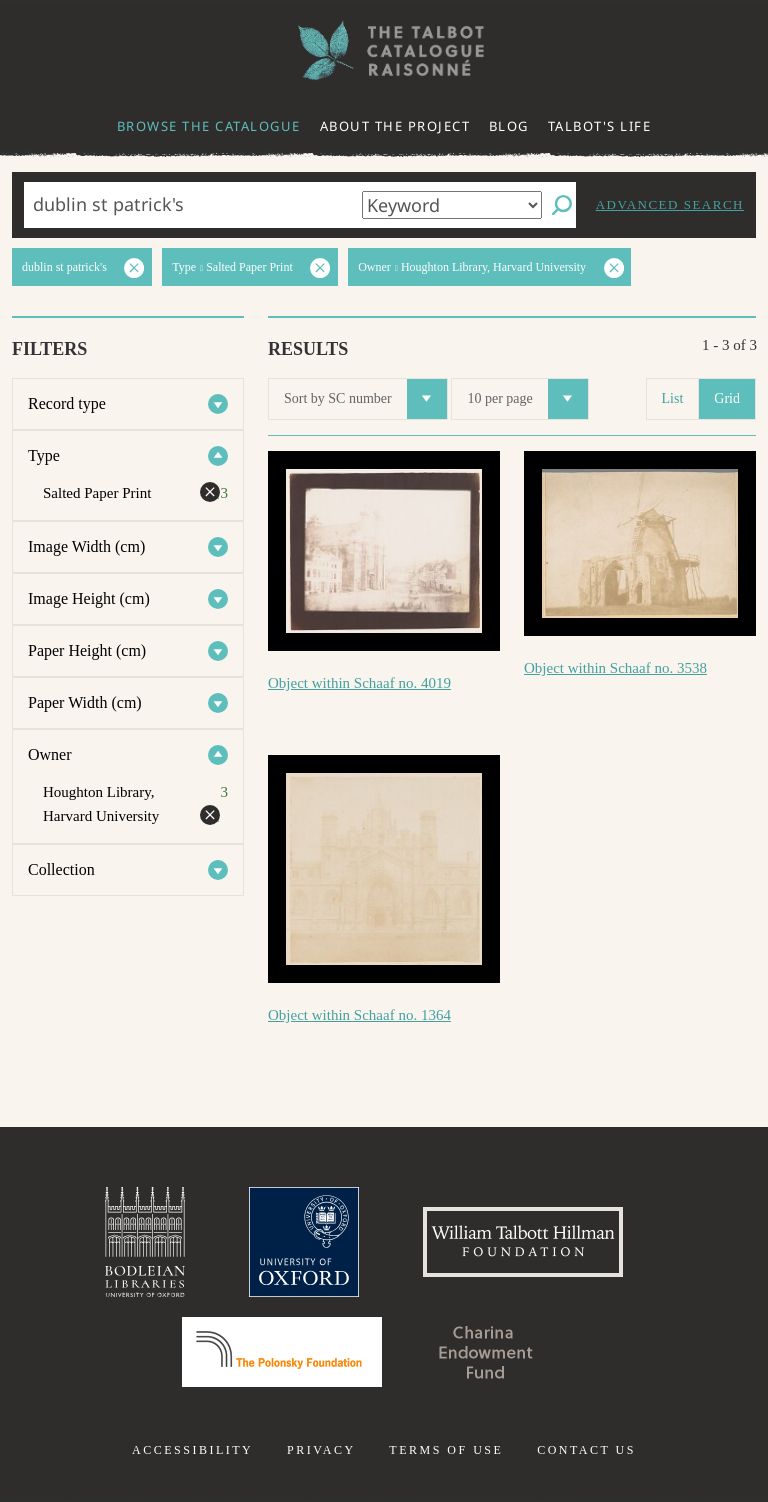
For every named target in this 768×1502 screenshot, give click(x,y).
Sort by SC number (365, 399)
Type (44, 455)
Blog (509, 126)
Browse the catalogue (209, 126)
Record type (67, 403)
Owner (50, 754)
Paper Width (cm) (85, 702)
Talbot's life (600, 126)
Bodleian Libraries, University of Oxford (145, 1242)
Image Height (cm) (89, 598)
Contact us (586, 1450)
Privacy (321, 1450)
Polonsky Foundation (282, 1352)
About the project (395, 126)
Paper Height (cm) (87, 650)
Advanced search (670, 204)
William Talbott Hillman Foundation (523, 1242)
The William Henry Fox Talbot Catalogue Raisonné (384, 50)
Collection (61, 869)
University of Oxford (304, 1242)
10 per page (527, 399)
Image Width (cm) (86, 546)
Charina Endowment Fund (486, 1352)
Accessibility (192, 1450)
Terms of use (446, 1450)
